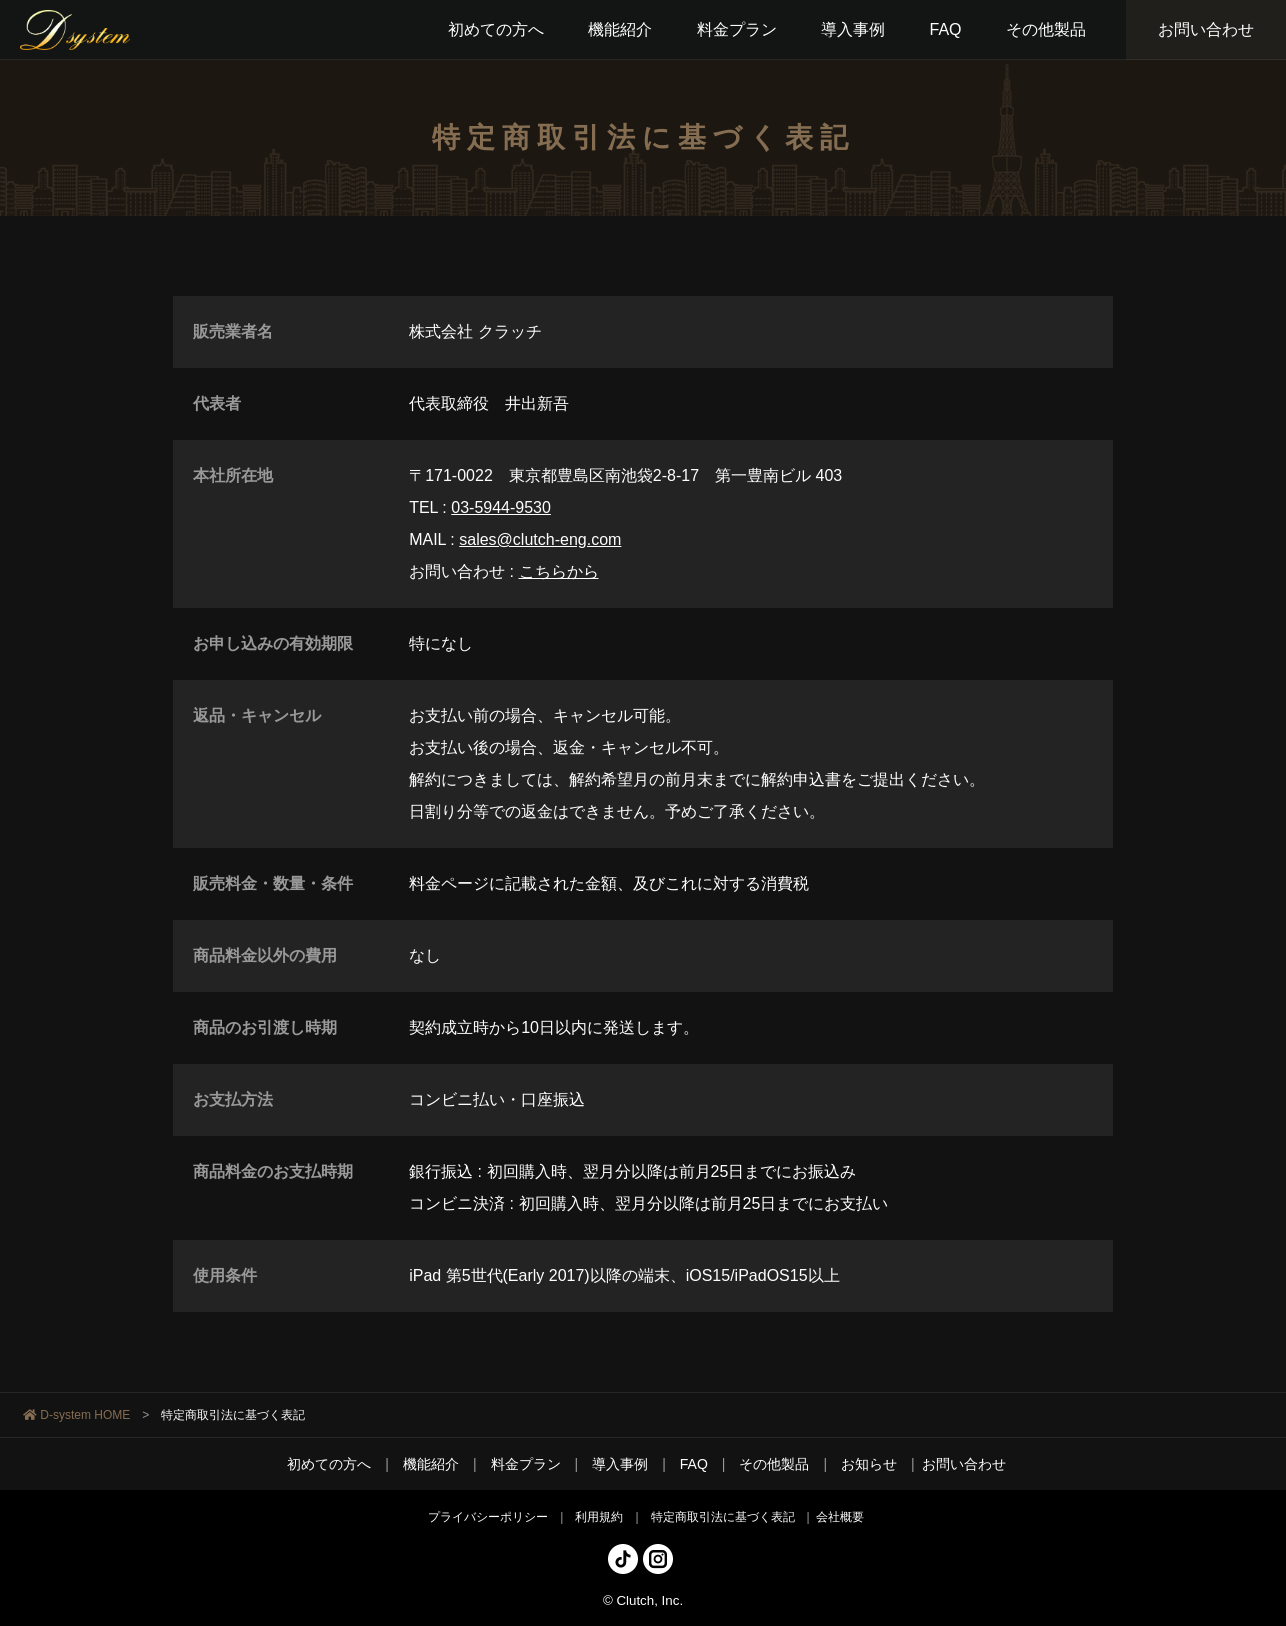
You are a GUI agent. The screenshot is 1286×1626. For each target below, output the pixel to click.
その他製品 (774, 1464)
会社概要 (840, 1517)
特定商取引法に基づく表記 (723, 1517)
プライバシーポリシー (488, 1517)
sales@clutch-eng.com (540, 539)
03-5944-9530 (501, 507)
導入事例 (620, 1464)
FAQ (694, 1464)
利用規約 (599, 1517)
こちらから (559, 571)
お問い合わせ (1206, 29)
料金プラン (526, 1464)
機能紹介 (431, 1464)
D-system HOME (85, 1415)
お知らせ (869, 1464)
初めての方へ (329, 1464)
